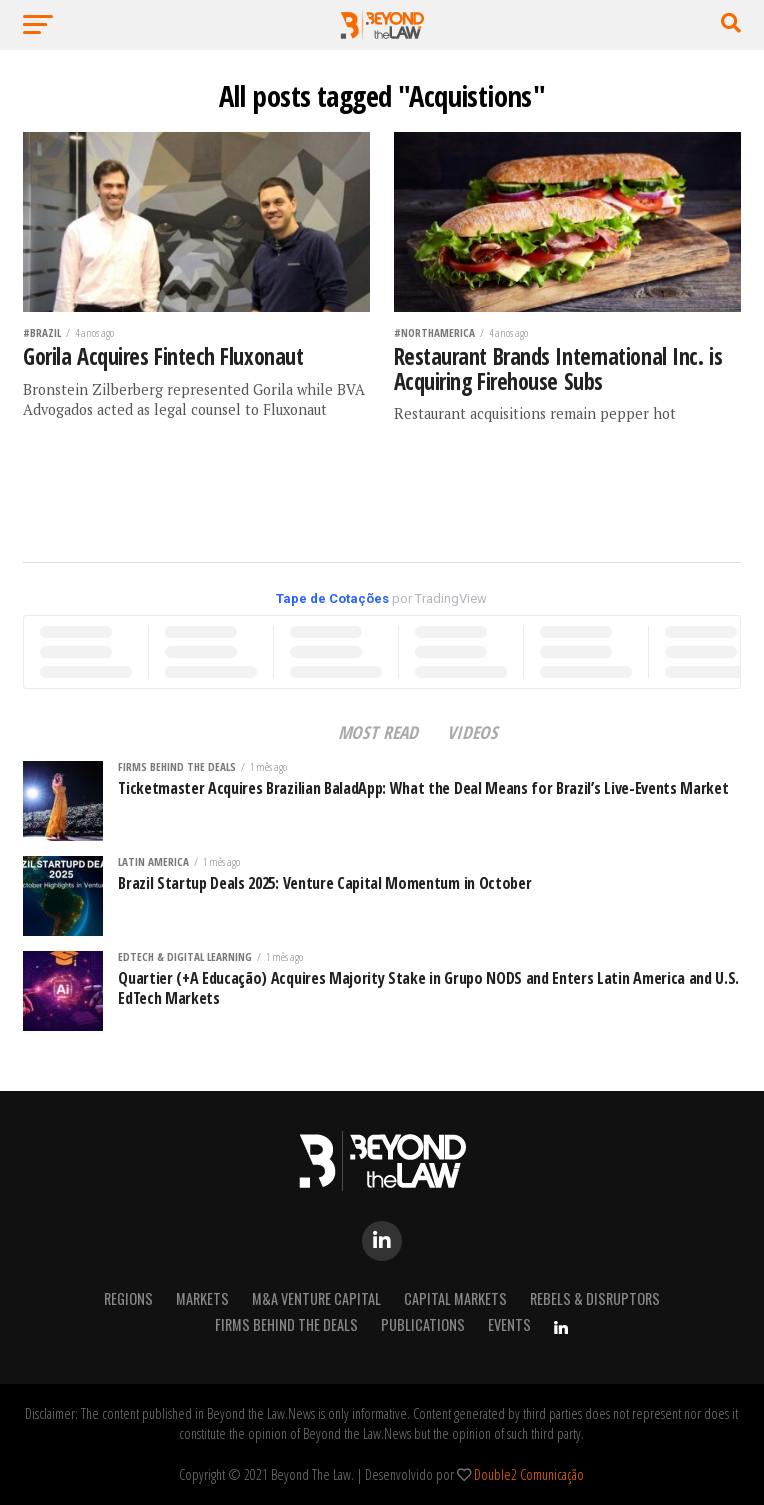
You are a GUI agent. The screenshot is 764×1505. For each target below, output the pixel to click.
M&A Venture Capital (316, 1298)
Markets (202, 1298)
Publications (423, 1324)
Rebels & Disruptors (595, 1298)
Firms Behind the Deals (286, 1324)
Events (509, 1324)
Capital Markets (455, 1298)
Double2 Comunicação (529, 1474)
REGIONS (128, 1298)
